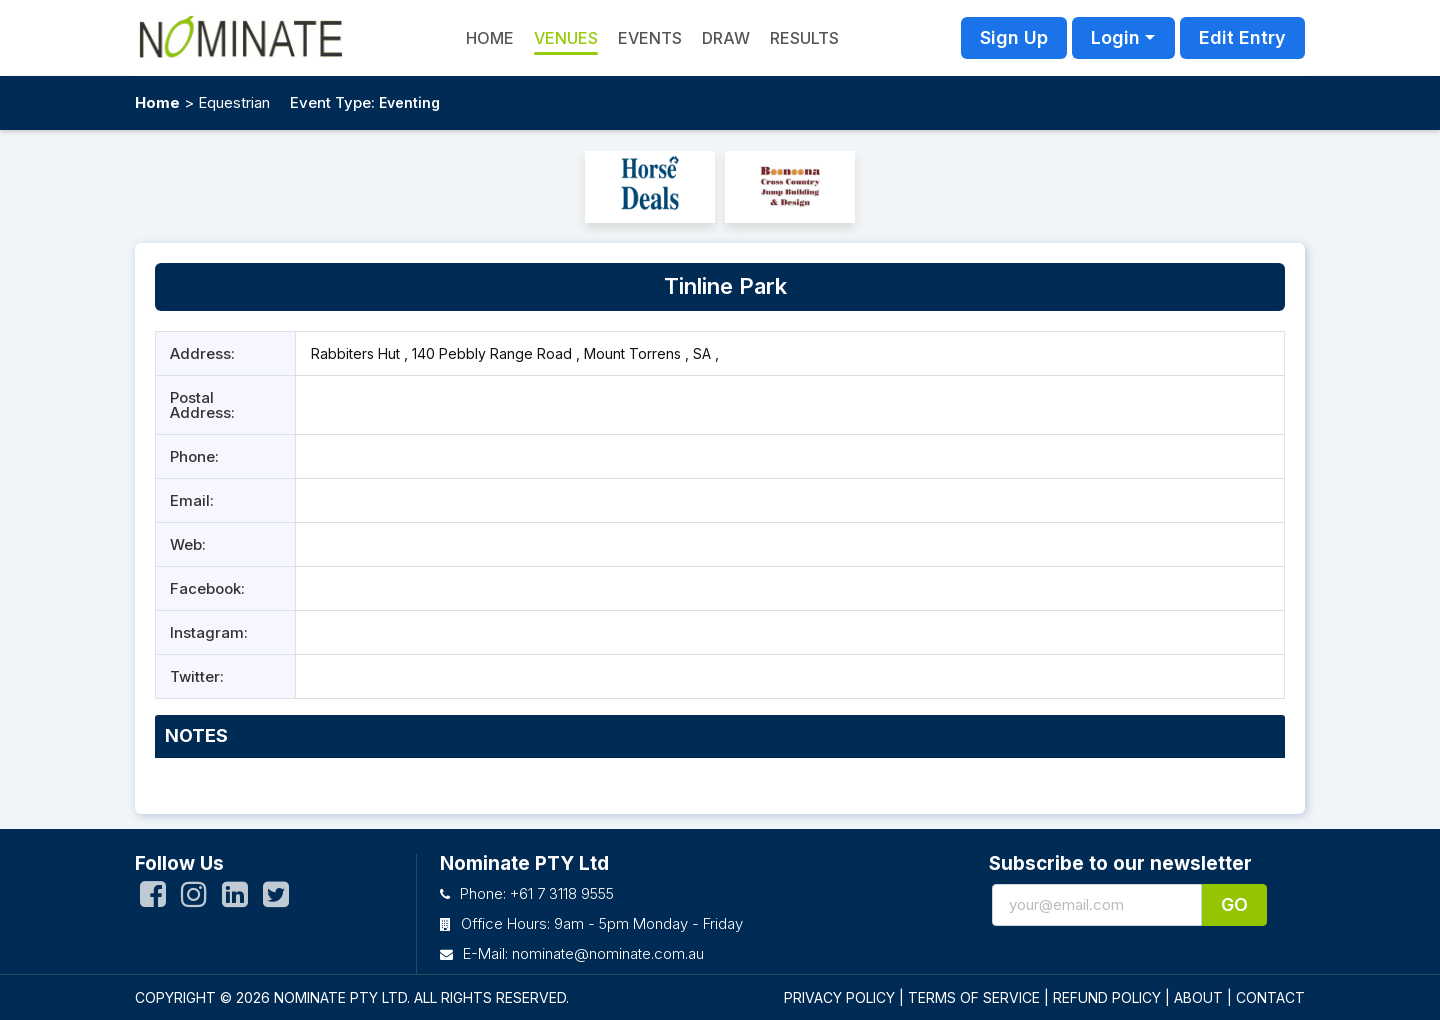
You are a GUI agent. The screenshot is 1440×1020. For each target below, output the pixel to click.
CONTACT (1270, 997)
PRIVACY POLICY (839, 997)
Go (1234, 904)
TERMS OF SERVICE (974, 997)
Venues (566, 38)
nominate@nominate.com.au (608, 953)
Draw (726, 38)
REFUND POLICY (1107, 997)
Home (157, 102)
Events (650, 38)
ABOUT (1198, 997)
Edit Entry (1242, 37)
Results (804, 38)
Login (1115, 37)
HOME (490, 38)
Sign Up (1014, 37)
